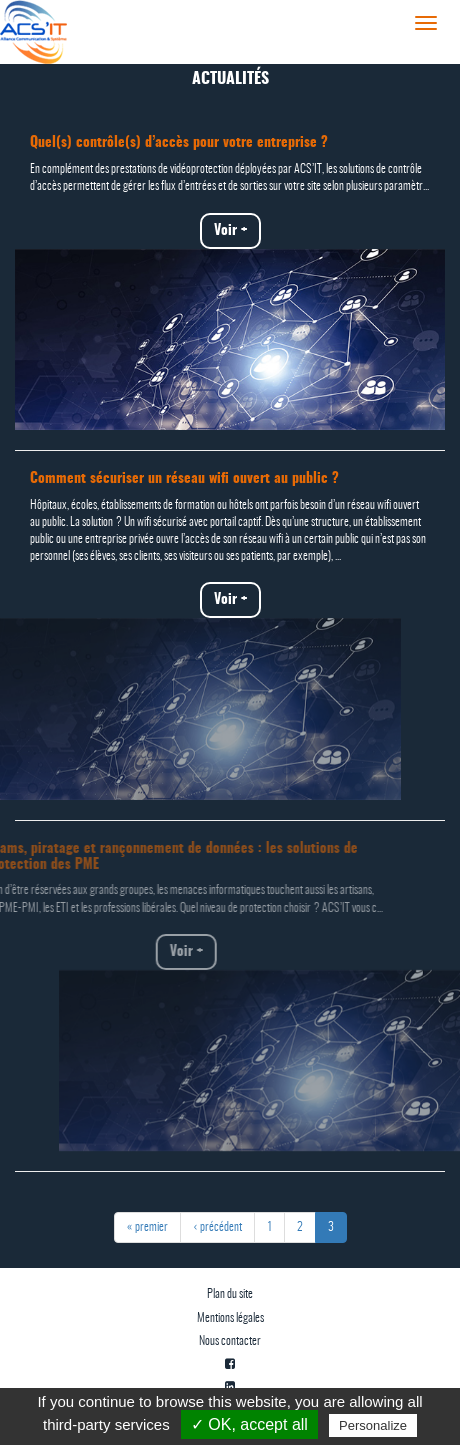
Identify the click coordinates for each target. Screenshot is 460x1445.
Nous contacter (230, 1341)
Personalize (373, 1425)
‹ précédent (217, 1227)
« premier (147, 1227)
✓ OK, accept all (249, 1424)
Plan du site (230, 1294)
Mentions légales (230, 1318)
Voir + (220, 231)
